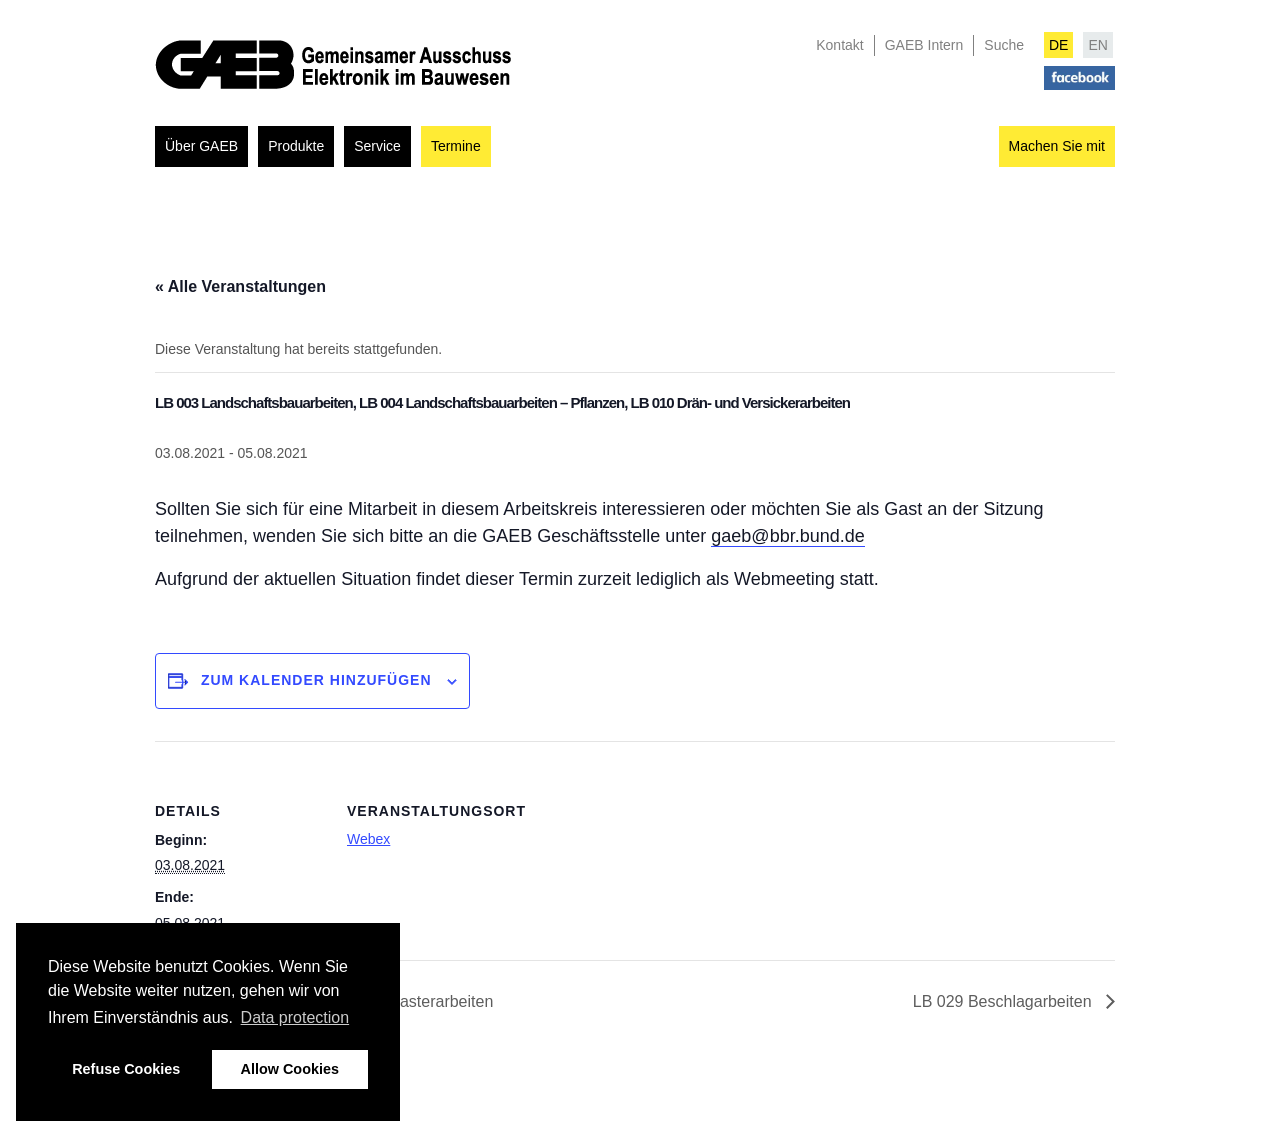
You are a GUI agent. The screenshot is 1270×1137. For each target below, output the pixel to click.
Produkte (296, 146)
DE (1058, 45)
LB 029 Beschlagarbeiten (1004, 1001)
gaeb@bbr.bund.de (787, 536)
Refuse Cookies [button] (126, 1069)
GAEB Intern (924, 45)
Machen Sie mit (1057, 146)
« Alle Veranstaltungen (240, 286)
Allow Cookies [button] (290, 1069)
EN (1097, 45)
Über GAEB (201, 146)
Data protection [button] (295, 1017)
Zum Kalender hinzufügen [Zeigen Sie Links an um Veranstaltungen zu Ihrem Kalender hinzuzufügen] (316, 680)
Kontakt (839, 45)
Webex (368, 839)
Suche (1004, 45)
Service (377, 146)
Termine (456, 146)
